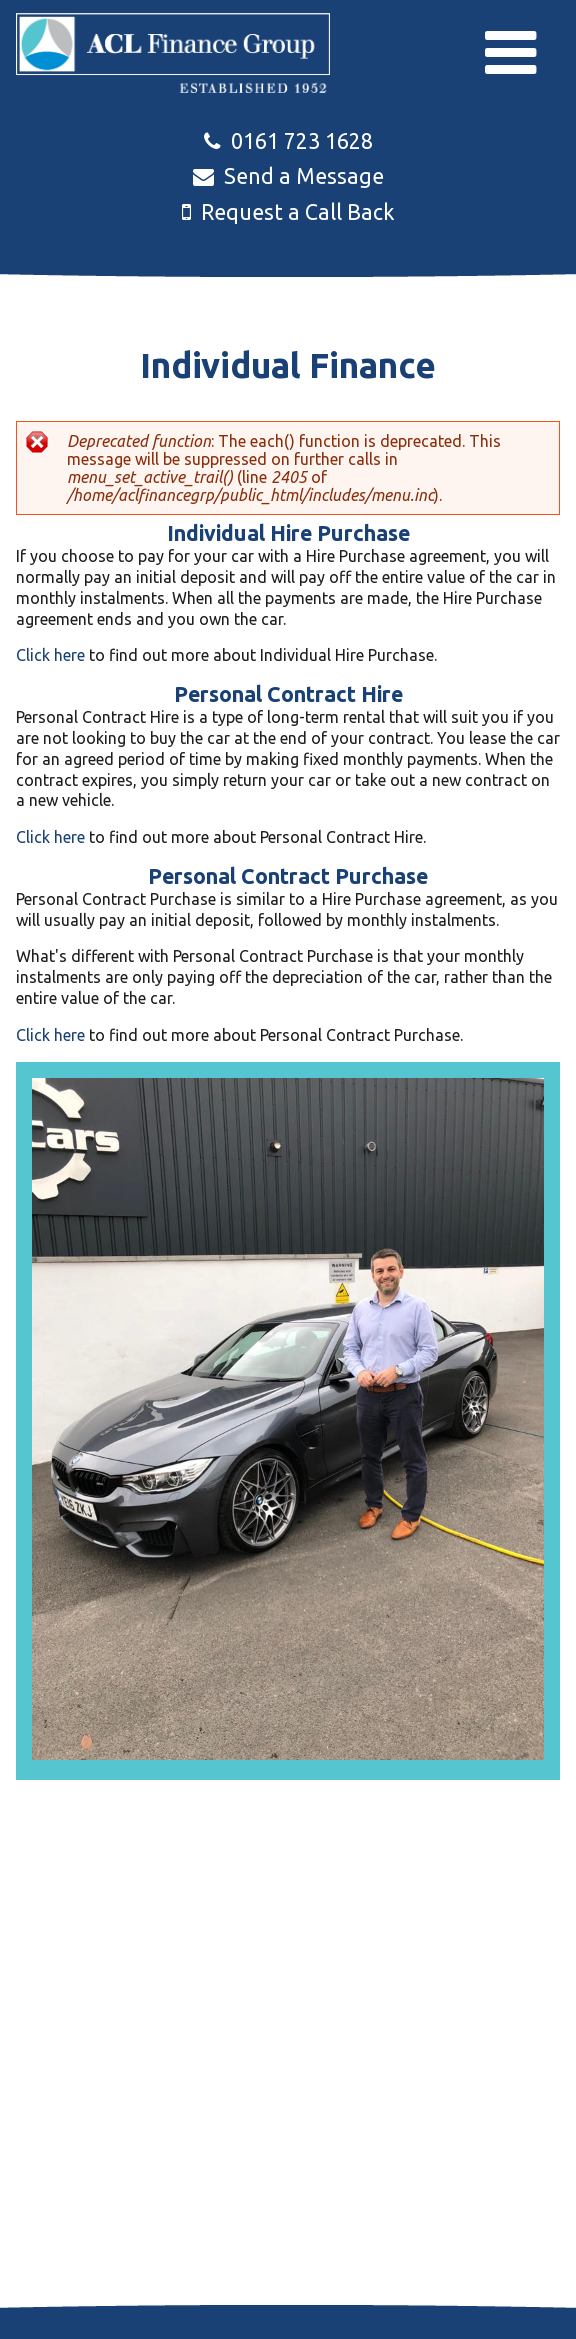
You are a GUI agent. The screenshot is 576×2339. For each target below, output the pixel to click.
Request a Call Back (288, 212)
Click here (50, 655)
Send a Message (288, 176)
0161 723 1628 (288, 141)
